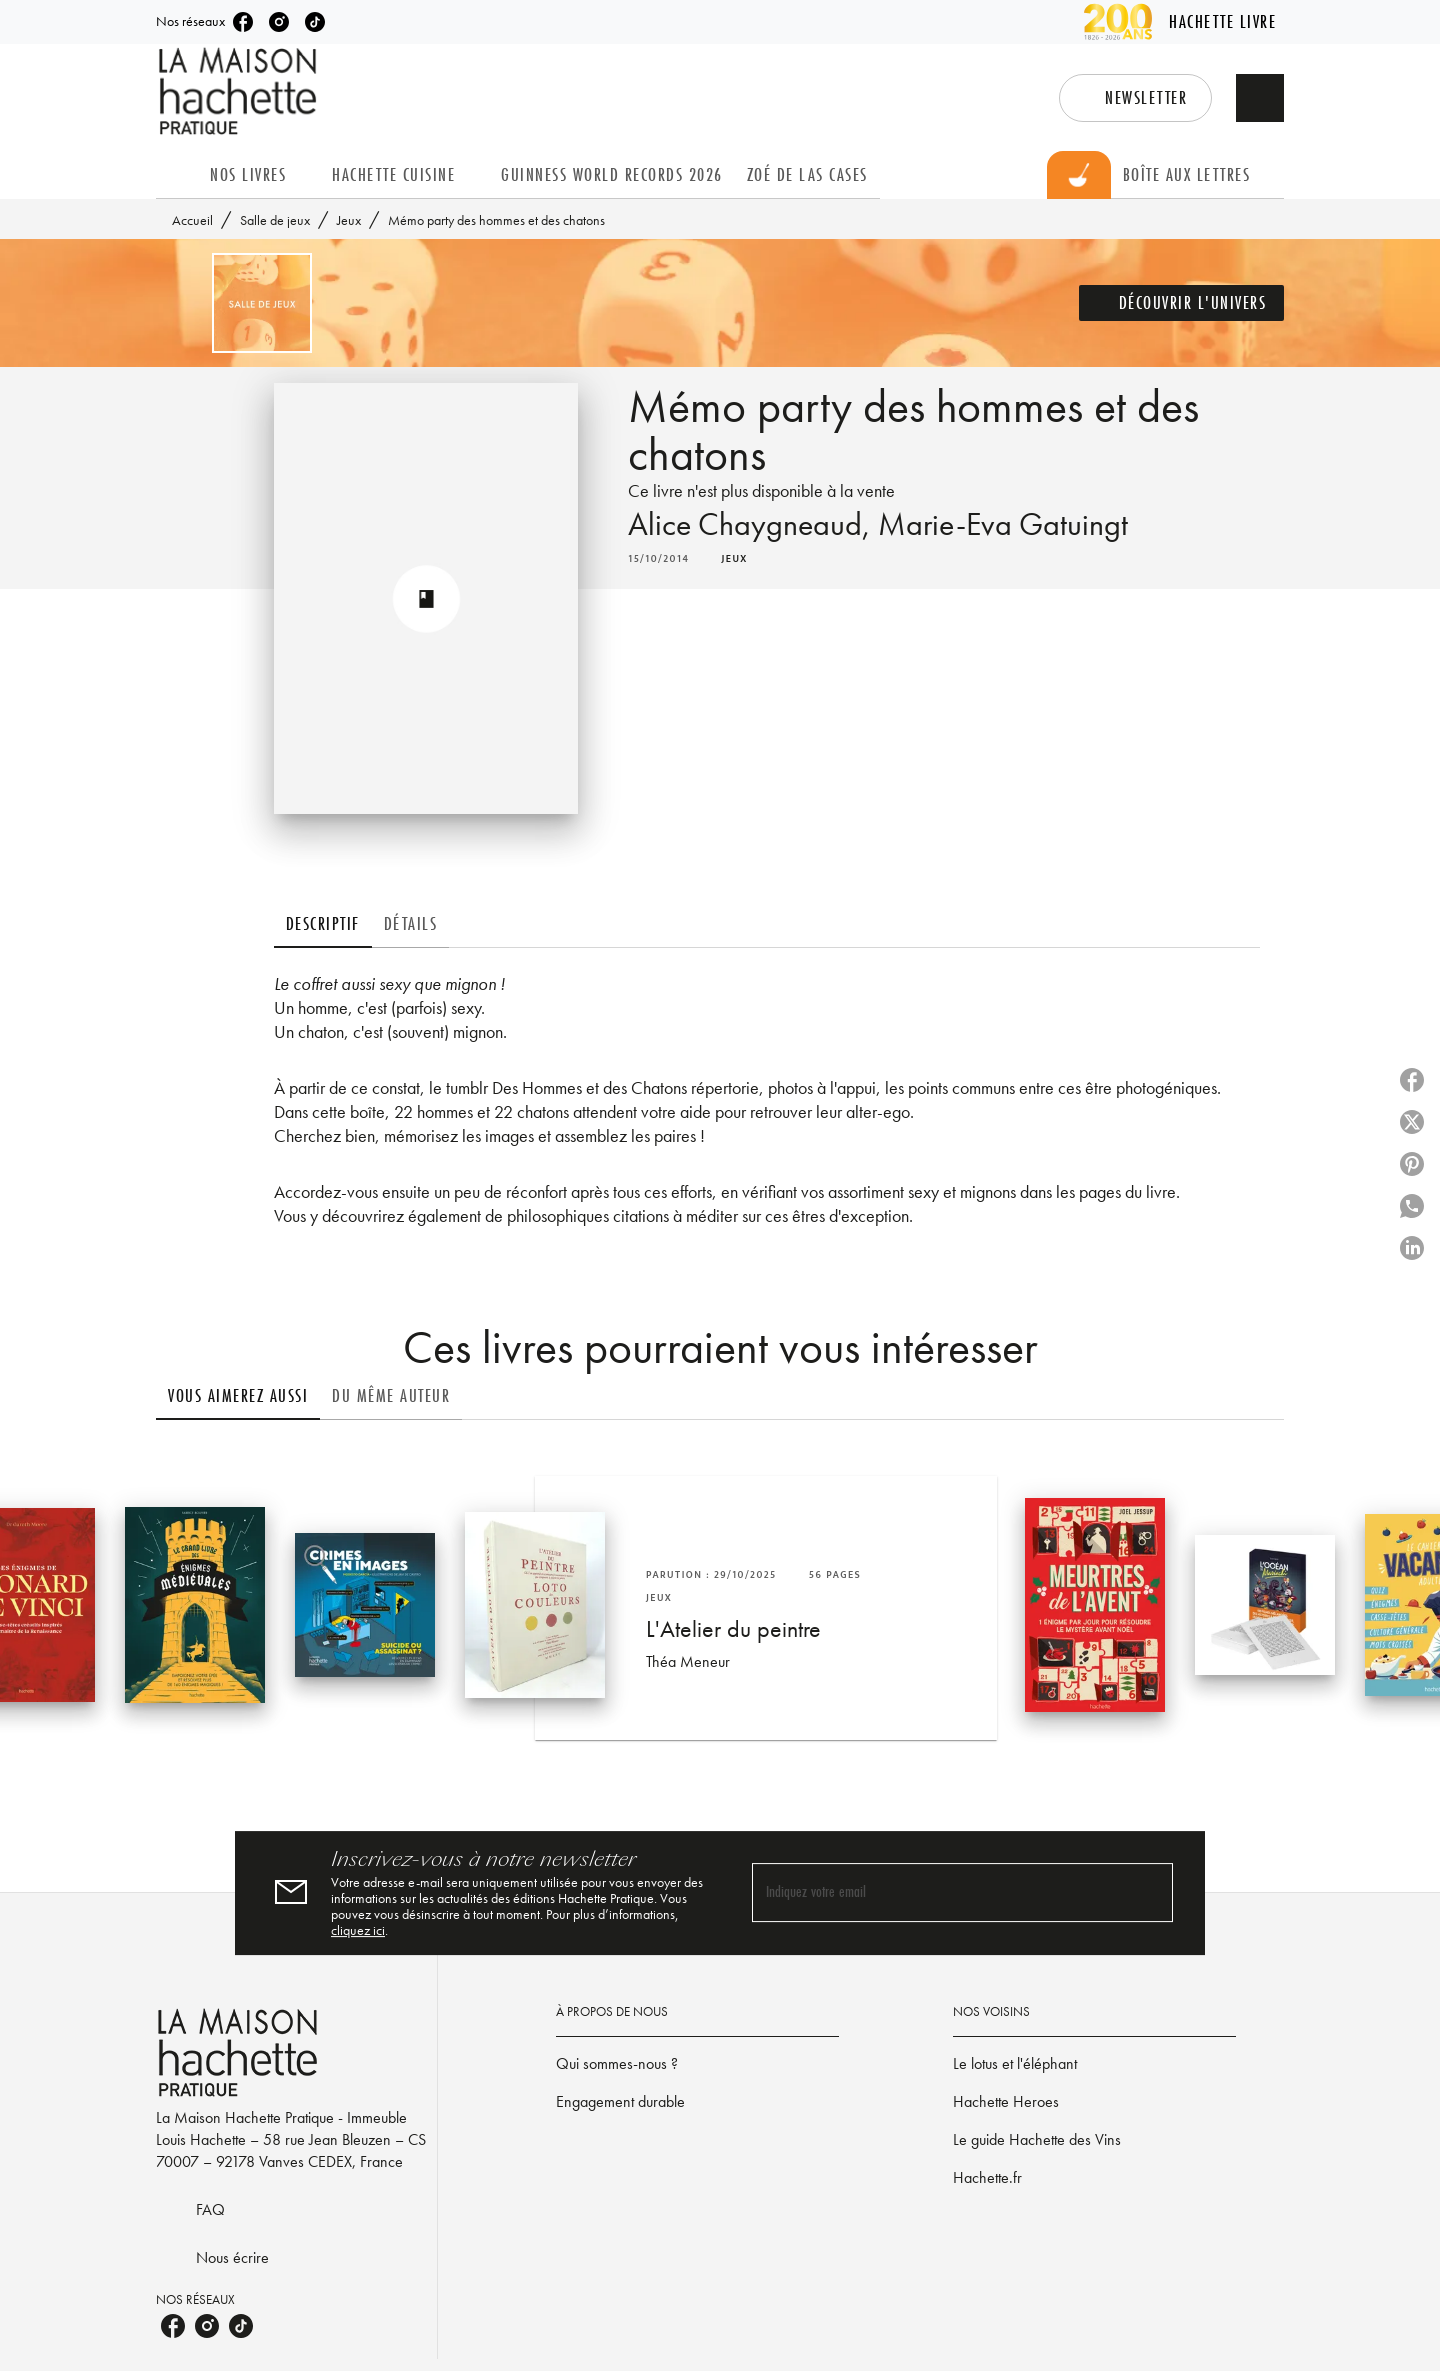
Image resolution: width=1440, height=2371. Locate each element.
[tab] (177, 175)
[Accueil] (240, 91)
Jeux (349, 220)
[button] (1135, 98)
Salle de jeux (275, 220)
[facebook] (243, 22)
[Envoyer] (1149, 1893)
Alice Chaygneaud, (753, 524)
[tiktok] (315, 22)
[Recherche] (1260, 98)
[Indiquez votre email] (937, 1893)
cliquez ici (358, 1930)
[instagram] (279, 22)
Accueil (192, 220)
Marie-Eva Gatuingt (1003, 524)
